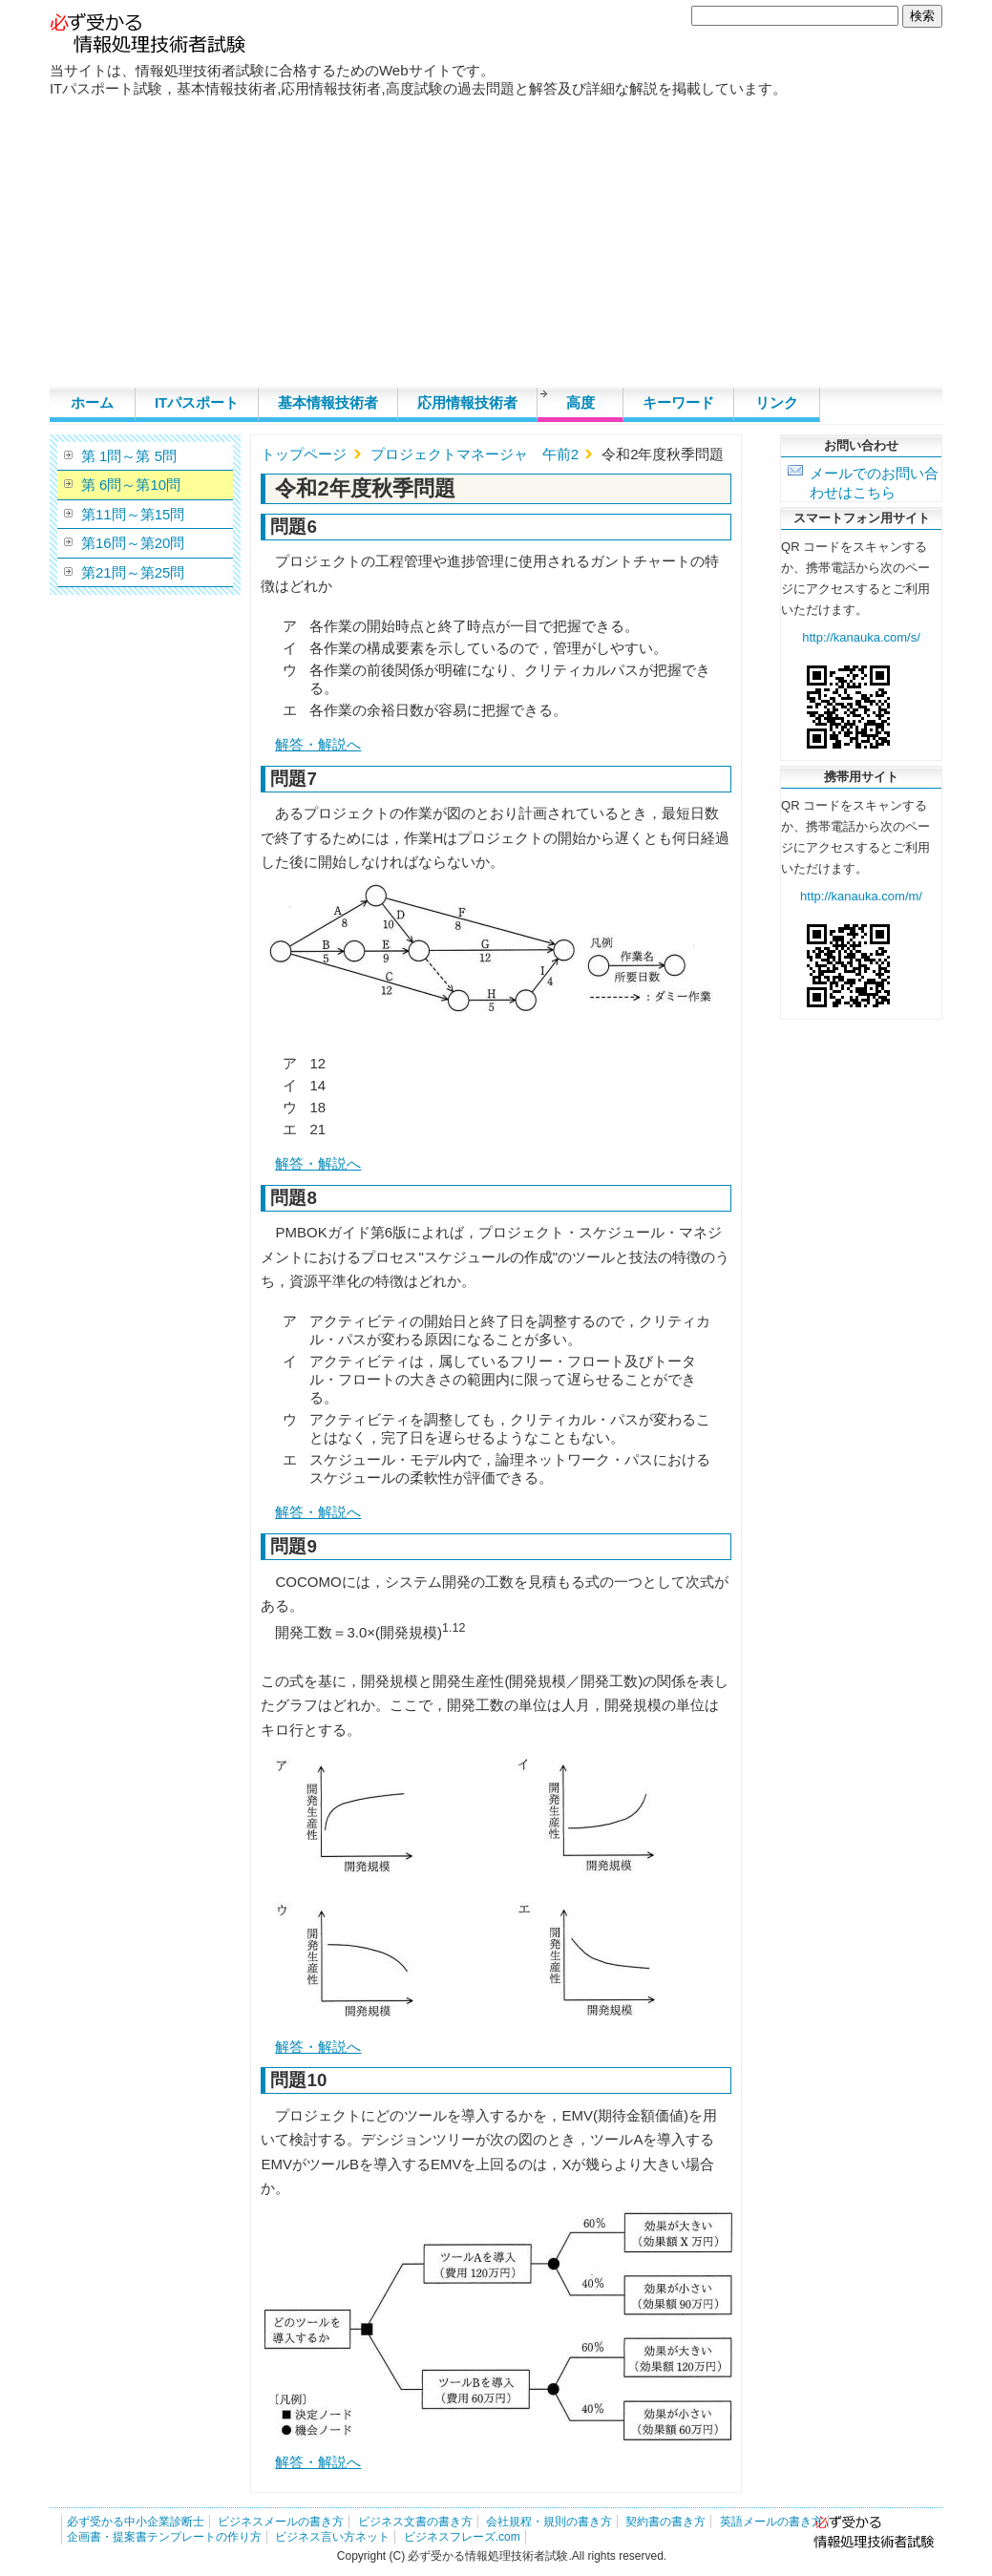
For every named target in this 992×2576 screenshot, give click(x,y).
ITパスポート (197, 402)
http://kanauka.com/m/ (861, 896)
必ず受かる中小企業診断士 (135, 2521)
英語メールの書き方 (771, 2521)
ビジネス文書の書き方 (415, 2521)
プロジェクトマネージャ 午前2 (474, 454)
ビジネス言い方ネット (332, 2537)
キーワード (678, 402)
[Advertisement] (496, 244)
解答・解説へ (318, 744)
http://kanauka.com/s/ (861, 637)
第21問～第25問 (132, 572)
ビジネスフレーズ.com (462, 2537)
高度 (580, 402)
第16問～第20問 (132, 543)
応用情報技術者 (467, 402)
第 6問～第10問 (130, 484)
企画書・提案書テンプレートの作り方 (164, 2537)
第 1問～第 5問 (129, 456)
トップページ (304, 454)
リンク (776, 402)
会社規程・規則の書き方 (549, 2521)
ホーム (92, 402)
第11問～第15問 (132, 514)
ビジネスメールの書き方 (281, 2521)
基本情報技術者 (328, 402)
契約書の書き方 (665, 2521)
